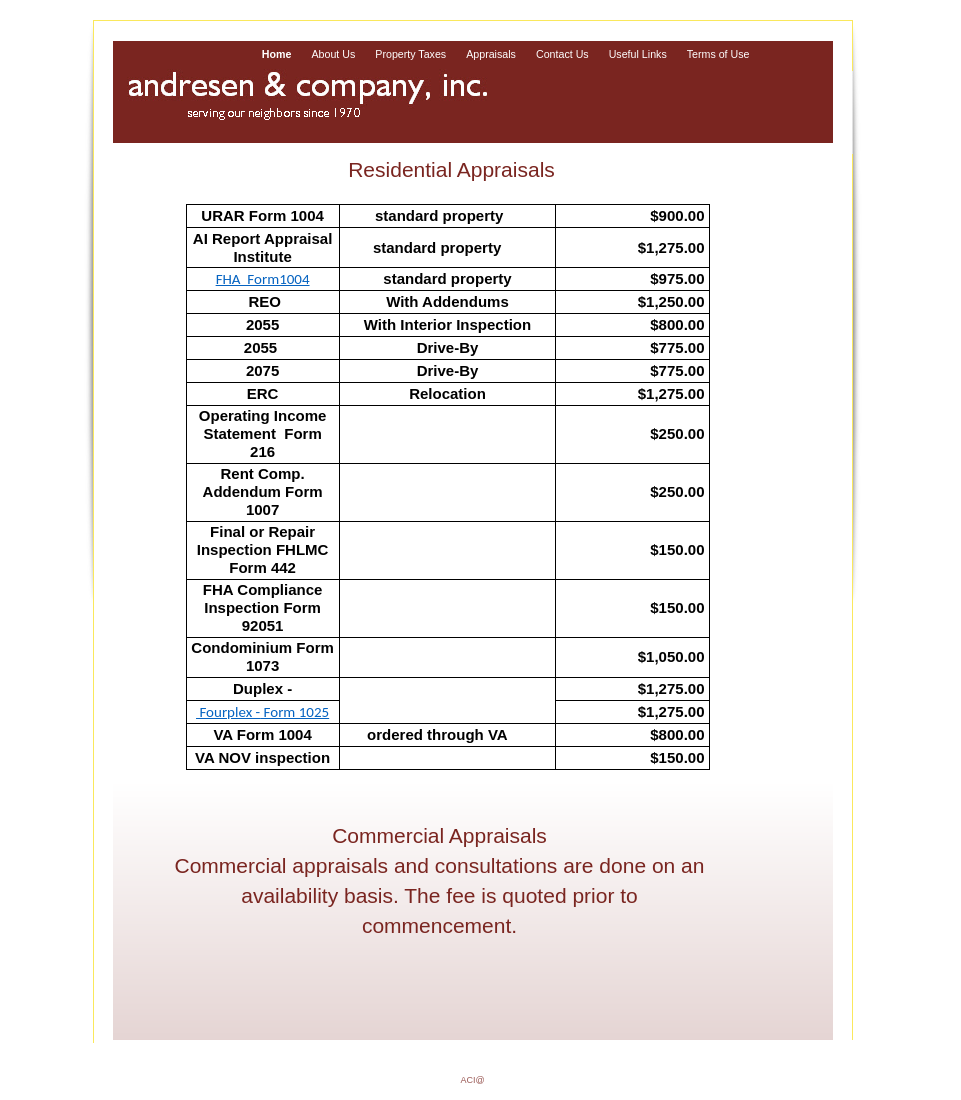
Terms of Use (718, 54)
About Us (333, 54)
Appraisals (491, 54)
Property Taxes (410, 54)
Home (277, 54)
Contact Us (562, 54)
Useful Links (638, 54)
